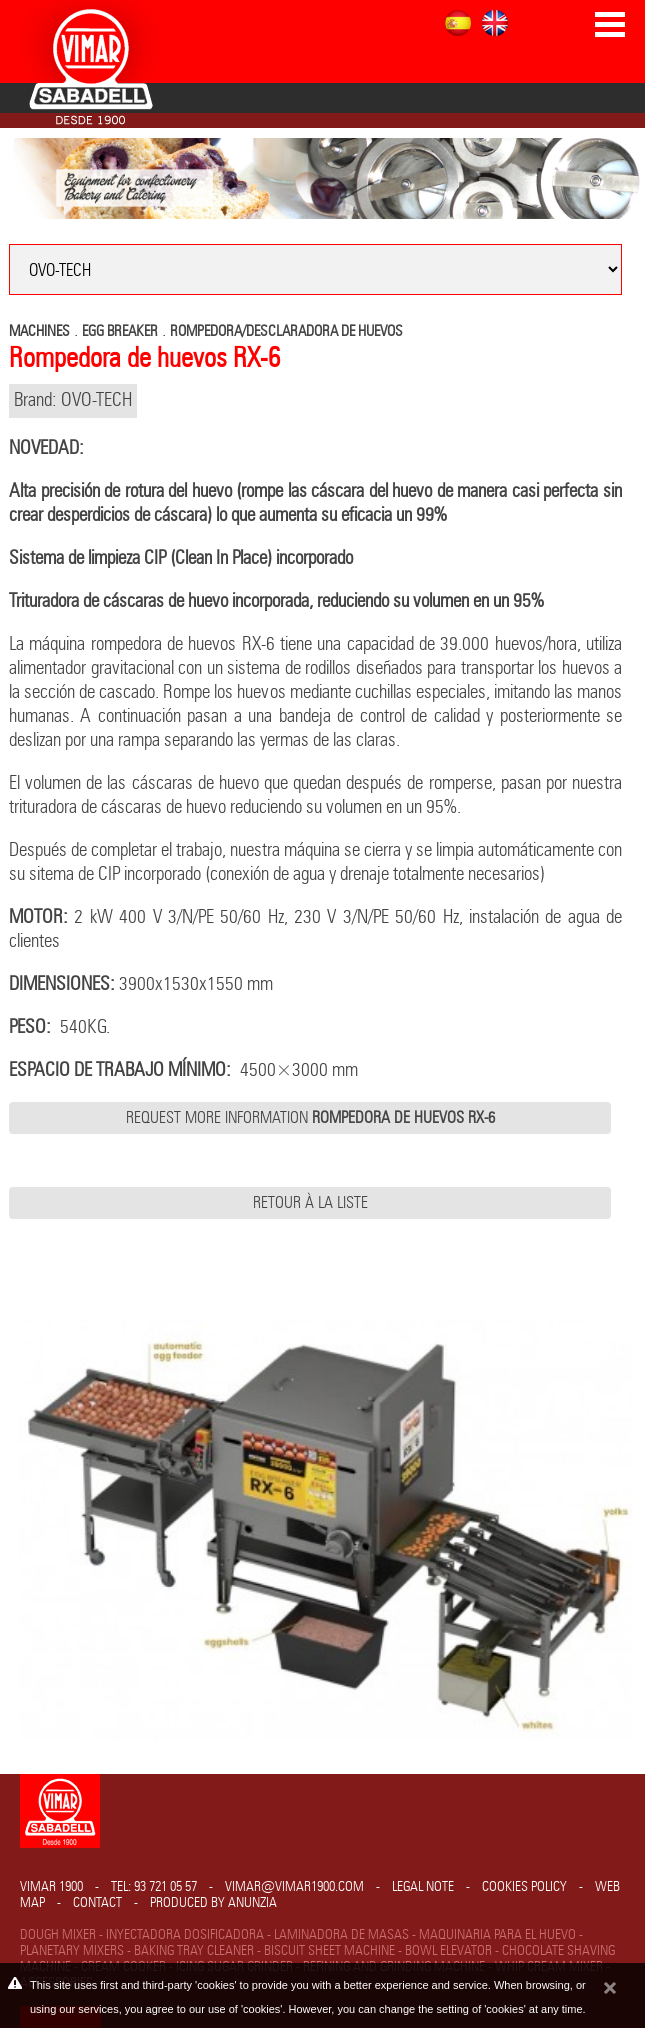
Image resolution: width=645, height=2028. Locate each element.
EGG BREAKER (120, 331)
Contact (97, 1903)
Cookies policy (524, 1887)
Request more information (310, 1118)
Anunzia (252, 1903)
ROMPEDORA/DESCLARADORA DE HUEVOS (286, 331)
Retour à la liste (310, 1203)
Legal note (423, 1887)
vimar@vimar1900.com (294, 1887)
